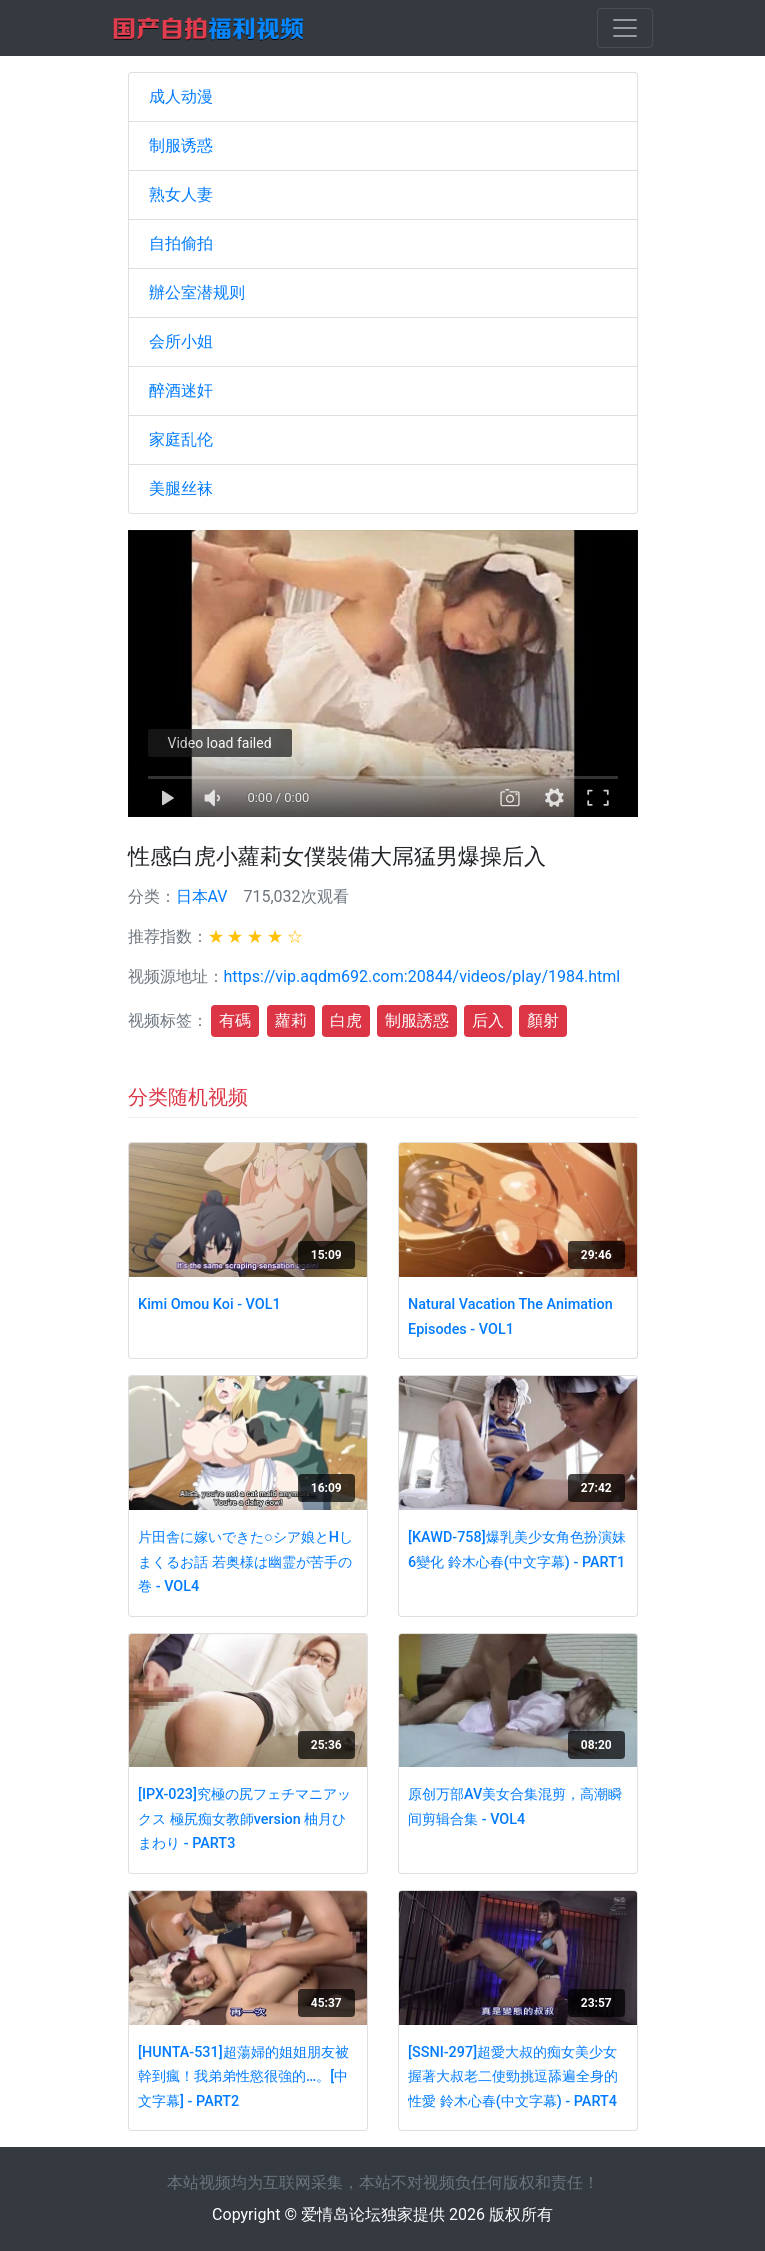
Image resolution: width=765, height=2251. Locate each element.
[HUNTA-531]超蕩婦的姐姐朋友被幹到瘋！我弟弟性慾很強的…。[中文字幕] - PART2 (243, 2077)
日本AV (202, 896)
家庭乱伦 (181, 439)
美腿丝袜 (181, 488)
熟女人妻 (181, 194)
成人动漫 (181, 96)
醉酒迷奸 (181, 390)
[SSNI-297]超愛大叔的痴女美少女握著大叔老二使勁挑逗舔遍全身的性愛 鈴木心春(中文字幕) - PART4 (513, 2077)
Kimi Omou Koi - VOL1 (209, 1304)
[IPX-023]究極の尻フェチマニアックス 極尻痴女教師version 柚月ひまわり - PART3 (244, 1819)
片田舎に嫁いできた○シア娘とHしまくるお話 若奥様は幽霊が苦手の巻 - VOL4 (245, 1562)
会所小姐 (181, 341)
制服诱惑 (181, 145)
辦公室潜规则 (197, 292)
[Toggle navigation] (625, 28)
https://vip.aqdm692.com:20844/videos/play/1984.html (422, 976)
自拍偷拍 (181, 243)
